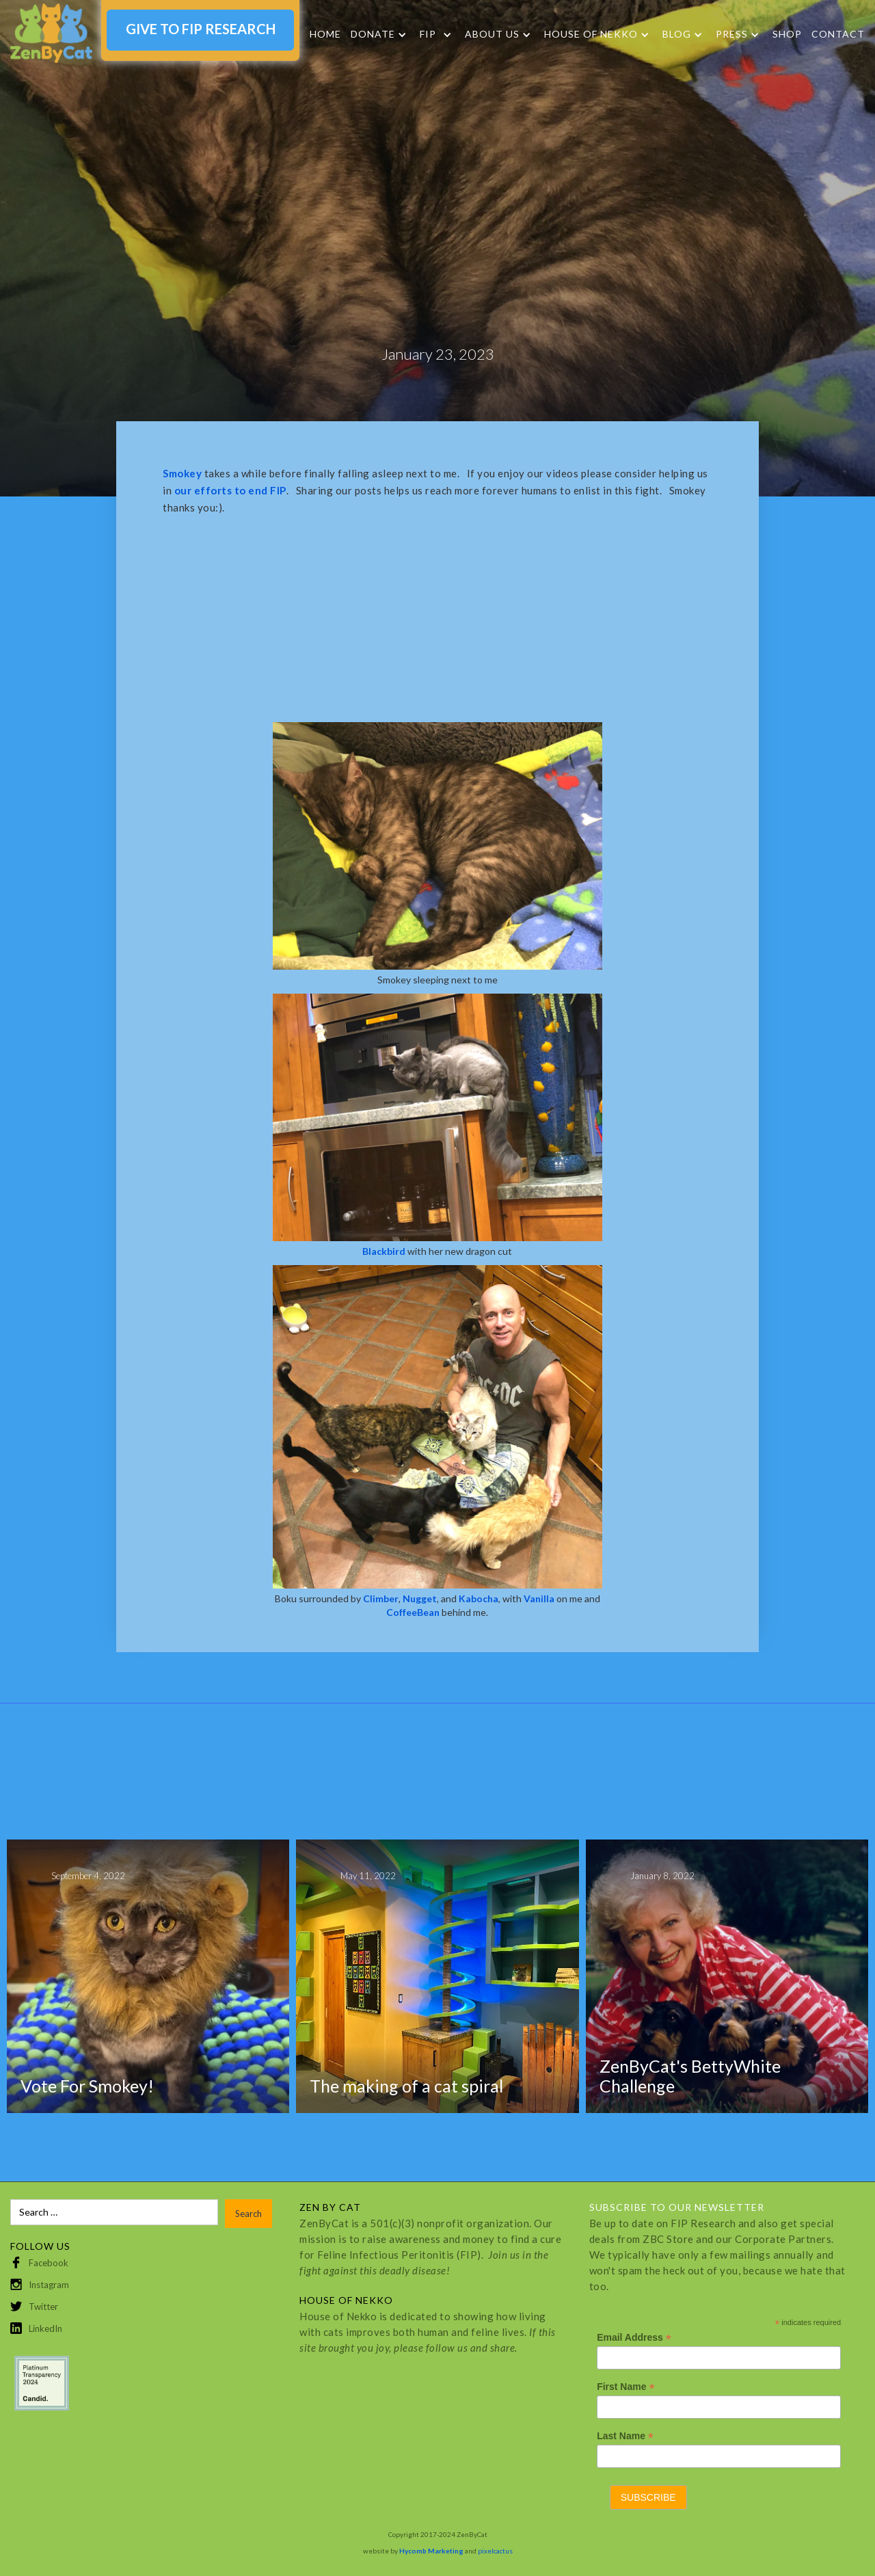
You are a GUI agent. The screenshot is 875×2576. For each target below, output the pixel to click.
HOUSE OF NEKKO (591, 34)
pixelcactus (495, 2551)
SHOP (787, 34)
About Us (492, 34)
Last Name (625, 2436)
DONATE (373, 34)
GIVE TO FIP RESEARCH (200, 29)
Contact (838, 34)
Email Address (634, 2337)
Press (732, 34)
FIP (428, 34)
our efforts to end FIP (230, 490)
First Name (625, 2386)
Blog (676, 34)
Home (325, 34)
